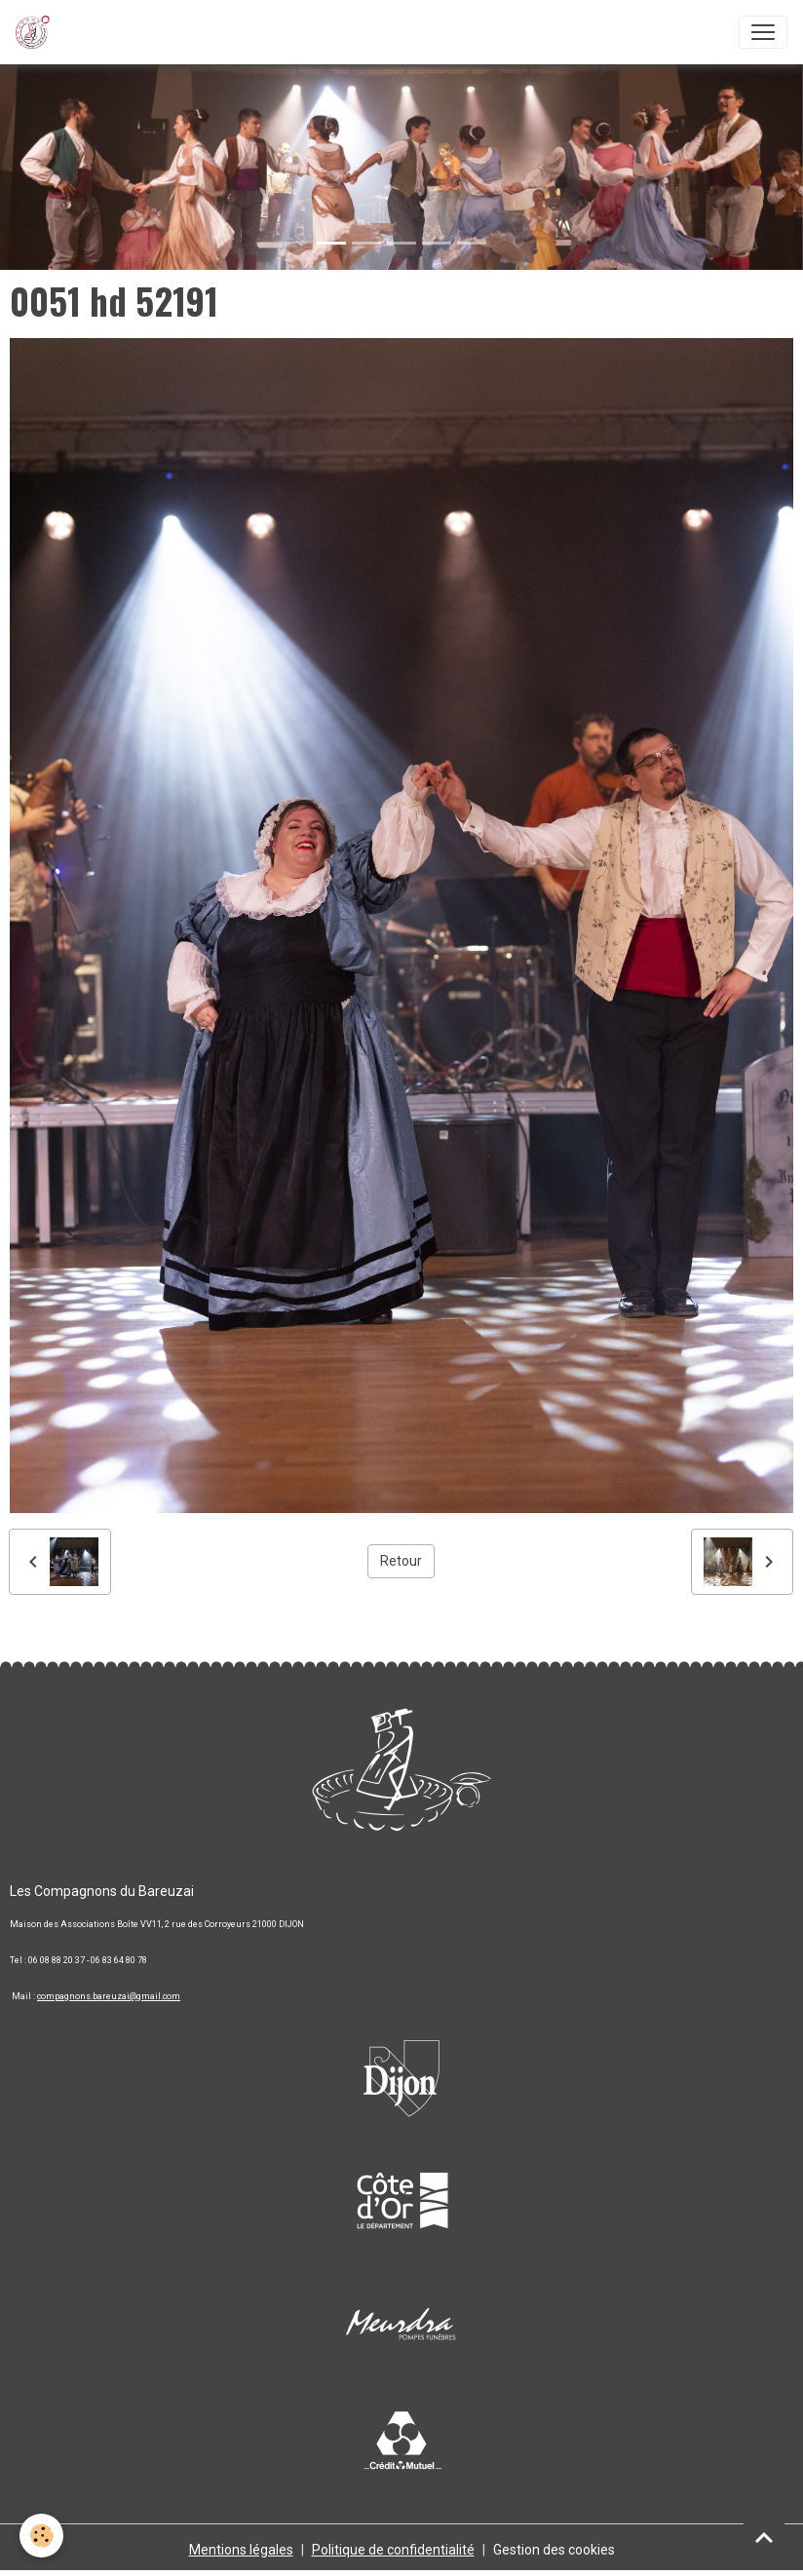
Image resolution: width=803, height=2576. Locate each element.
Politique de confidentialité (393, 2549)
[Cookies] (41, 2535)
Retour (401, 1561)
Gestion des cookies (554, 2549)
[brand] (36, 32)
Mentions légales (241, 2549)
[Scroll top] (764, 2537)
